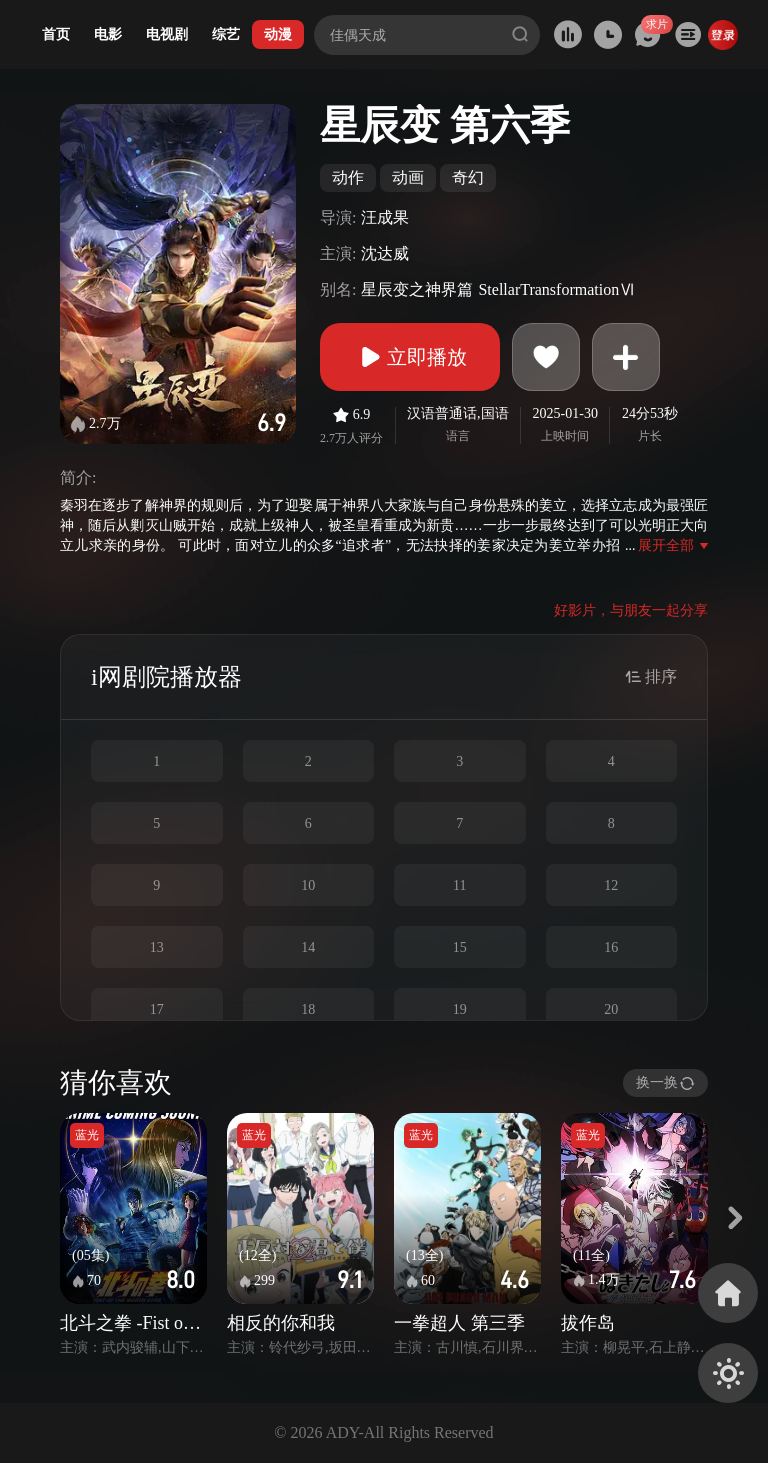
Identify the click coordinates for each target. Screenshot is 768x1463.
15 (460, 947)
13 (157, 947)
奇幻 (468, 177)
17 (157, 1009)
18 (308, 1009)
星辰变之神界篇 (417, 289)
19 (460, 1009)
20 (611, 1009)
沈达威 (385, 253)
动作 (348, 177)
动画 (408, 177)
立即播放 (410, 357)
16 (611, 947)
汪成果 (385, 217)
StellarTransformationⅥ (556, 289)
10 (308, 885)
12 (611, 885)
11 (459, 885)
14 (308, 947)
